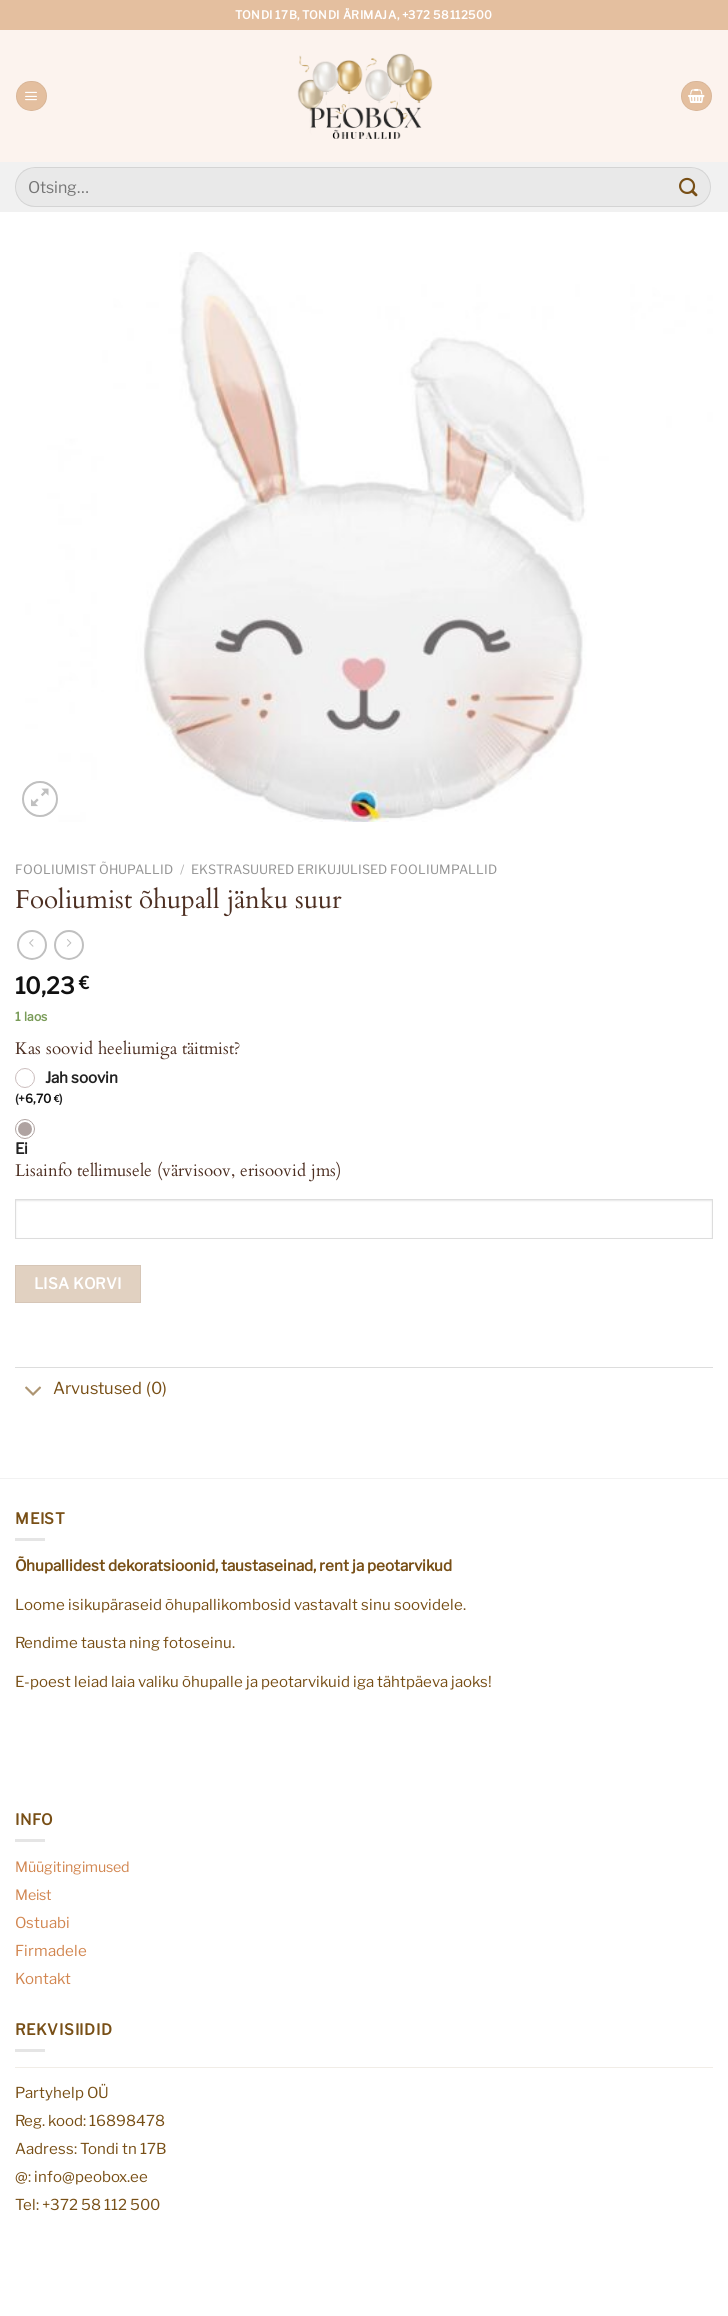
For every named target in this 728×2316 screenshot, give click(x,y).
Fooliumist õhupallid (94, 869)
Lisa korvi (78, 1283)
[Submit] (689, 186)
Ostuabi (42, 1922)
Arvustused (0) (91, 1390)
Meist (33, 1895)
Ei (21, 1149)
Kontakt (43, 1978)
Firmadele (51, 1950)
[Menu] (31, 96)
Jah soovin (66, 1089)
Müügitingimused (72, 1867)
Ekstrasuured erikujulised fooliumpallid (344, 869)
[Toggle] (33, 1393)
